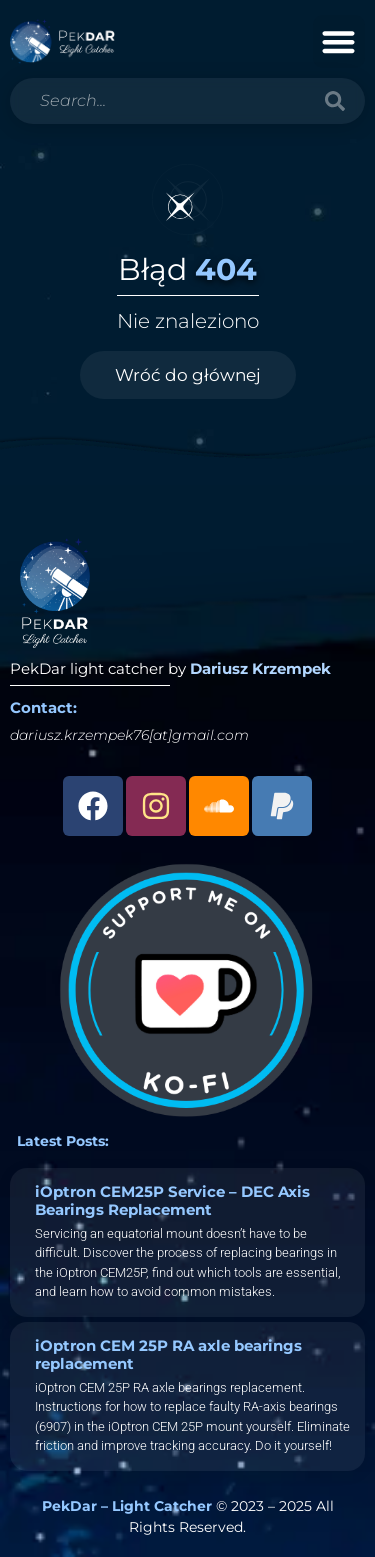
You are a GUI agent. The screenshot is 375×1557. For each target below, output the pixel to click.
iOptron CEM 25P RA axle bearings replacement (168, 1354)
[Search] (335, 101)
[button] (339, 41)
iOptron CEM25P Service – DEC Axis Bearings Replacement (172, 1200)
